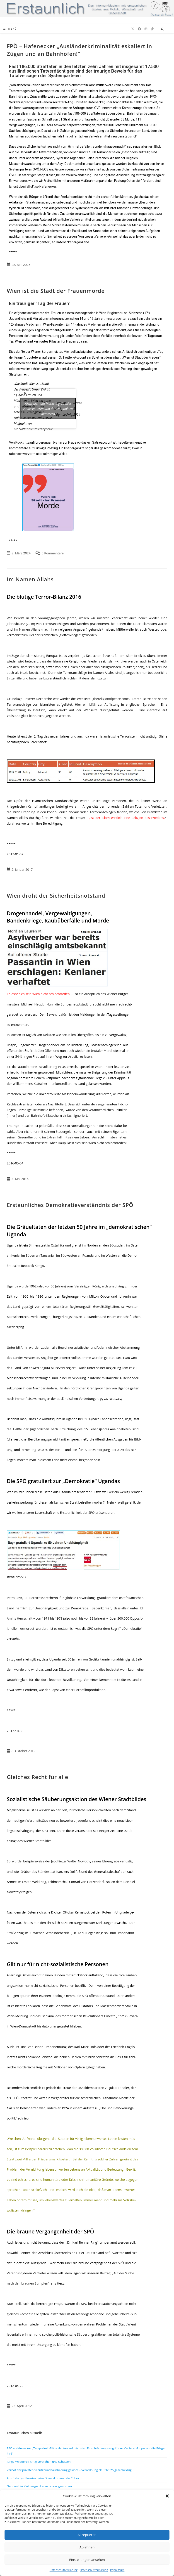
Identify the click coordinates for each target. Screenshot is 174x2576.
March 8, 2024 (77, 408)
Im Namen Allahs (30, 579)
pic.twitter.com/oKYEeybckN (33, 429)
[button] (167, 2496)
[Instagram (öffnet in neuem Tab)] (146, 29)
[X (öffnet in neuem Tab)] (132, 29)
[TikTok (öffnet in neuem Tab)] (152, 29)
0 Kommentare (53, 553)
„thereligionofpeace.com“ (110, 699)
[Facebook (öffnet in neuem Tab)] (139, 29)
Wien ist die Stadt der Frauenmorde (56, 290)
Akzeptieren (86, 2534)
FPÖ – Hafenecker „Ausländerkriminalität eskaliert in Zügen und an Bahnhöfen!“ (79, 49)
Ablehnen (87, 2547)
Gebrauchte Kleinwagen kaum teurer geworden (39, 2486)
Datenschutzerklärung (64, 2570)
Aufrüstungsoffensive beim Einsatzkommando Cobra (43, 2478)
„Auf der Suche (123, 2273)
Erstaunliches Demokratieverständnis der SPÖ (70, 1205)
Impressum (117, 2570)
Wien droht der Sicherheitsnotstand (56, 895)
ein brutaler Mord (99, 1050)
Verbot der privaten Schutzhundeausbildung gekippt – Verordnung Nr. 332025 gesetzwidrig (69, 2470)
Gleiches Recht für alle (37, 1777)
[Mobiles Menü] (10, 28)
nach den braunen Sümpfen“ (28, 2283)
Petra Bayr (14, 1598)
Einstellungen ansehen (87, 2559)
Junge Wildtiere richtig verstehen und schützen (39, 2462)
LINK (92, 704)
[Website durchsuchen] (162, 29)
